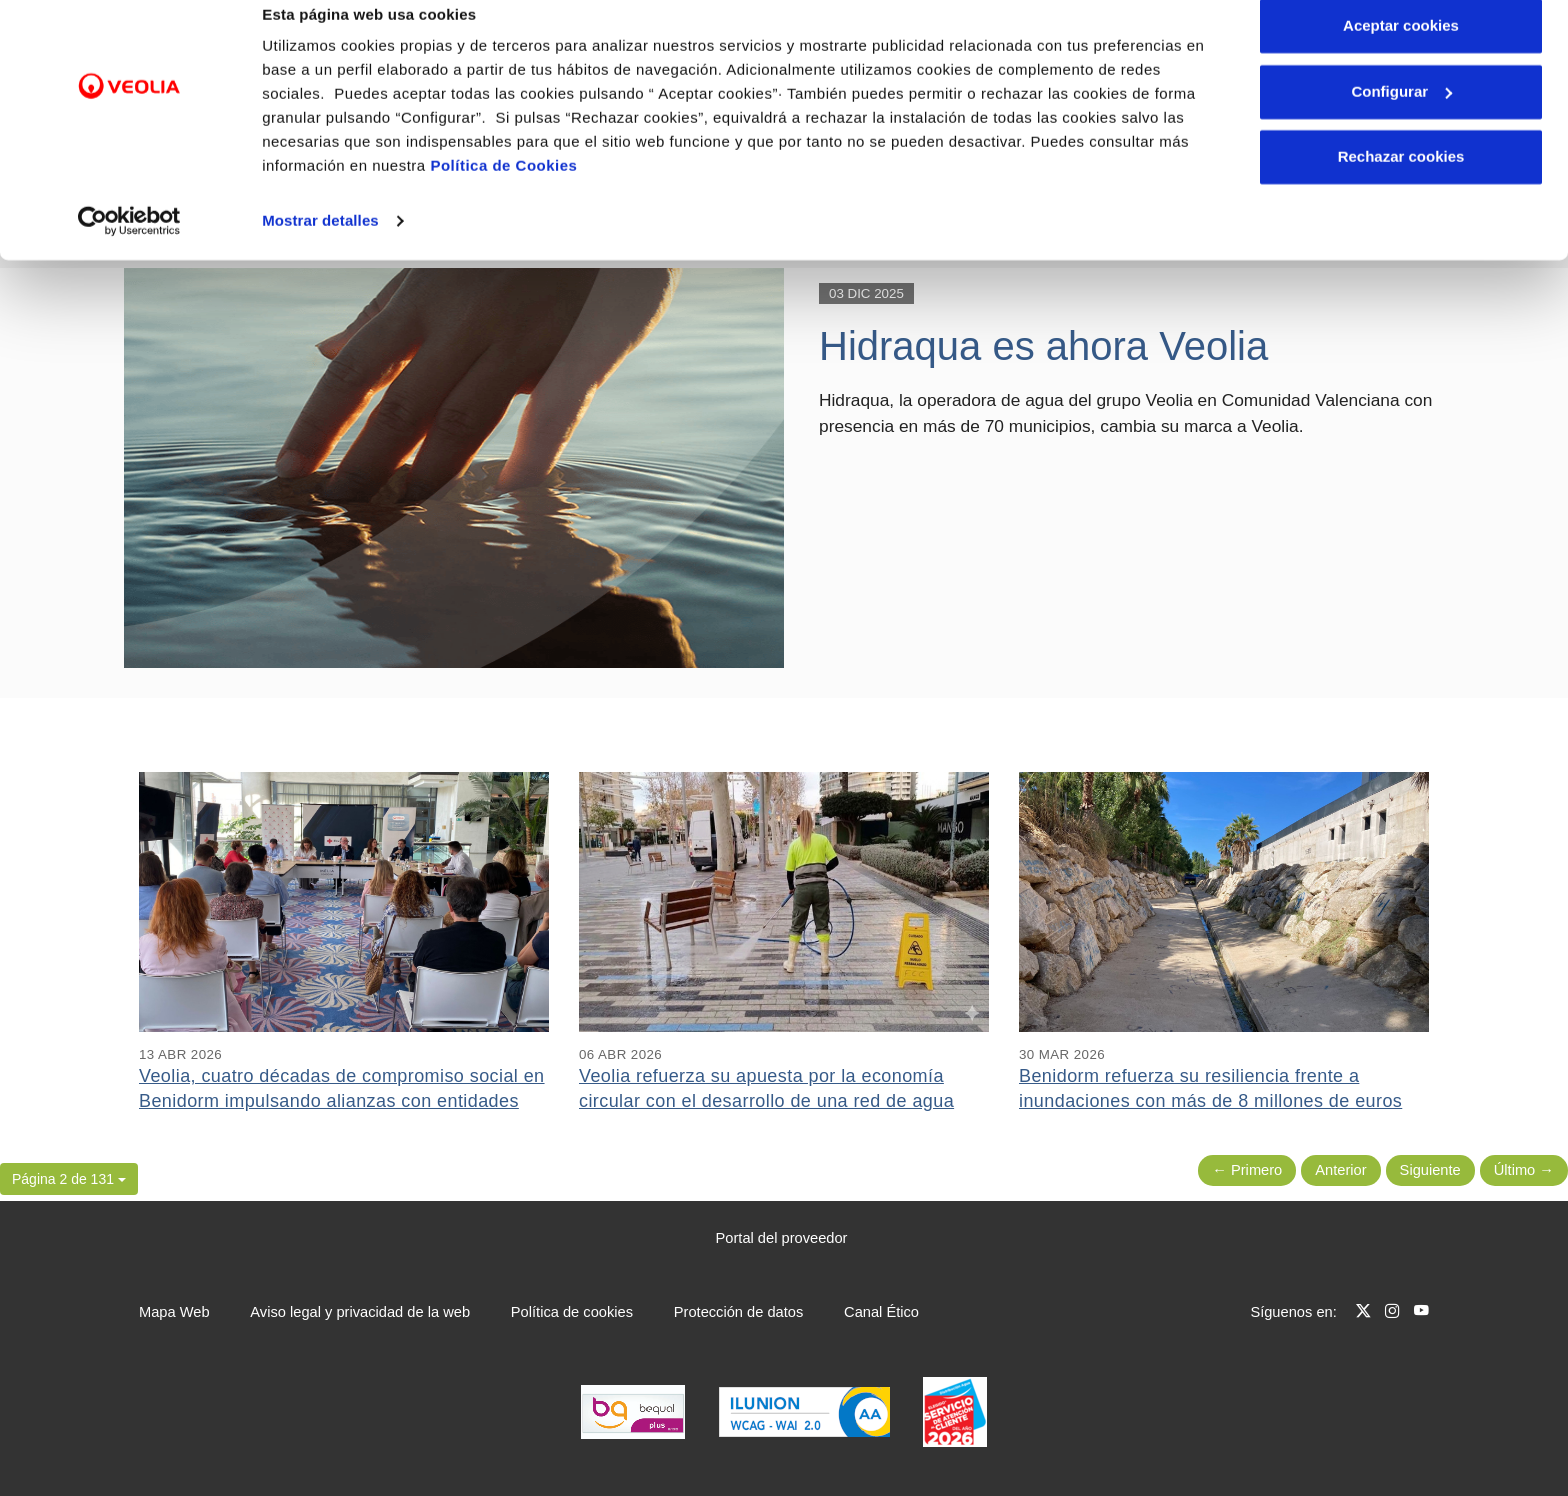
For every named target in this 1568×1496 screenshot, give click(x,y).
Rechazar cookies (1401, 183)
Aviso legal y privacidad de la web (360, 1312)
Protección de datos (739, 1312)
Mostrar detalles (320, 247)
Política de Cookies (503, 192)
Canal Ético (881, 1312)
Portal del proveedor (782, 1238)
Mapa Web (174, 1312)
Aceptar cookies (1401, 52)
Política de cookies (572, 1312)
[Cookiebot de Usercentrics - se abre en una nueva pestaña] (129, 248)
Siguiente (1430, 1170)
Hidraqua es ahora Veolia (1043, 346)
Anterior (1340, 1170)
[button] (69, 1179)
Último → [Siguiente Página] (1524, 1170)
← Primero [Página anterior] (1247, 1170)
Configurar (1401, 118)
